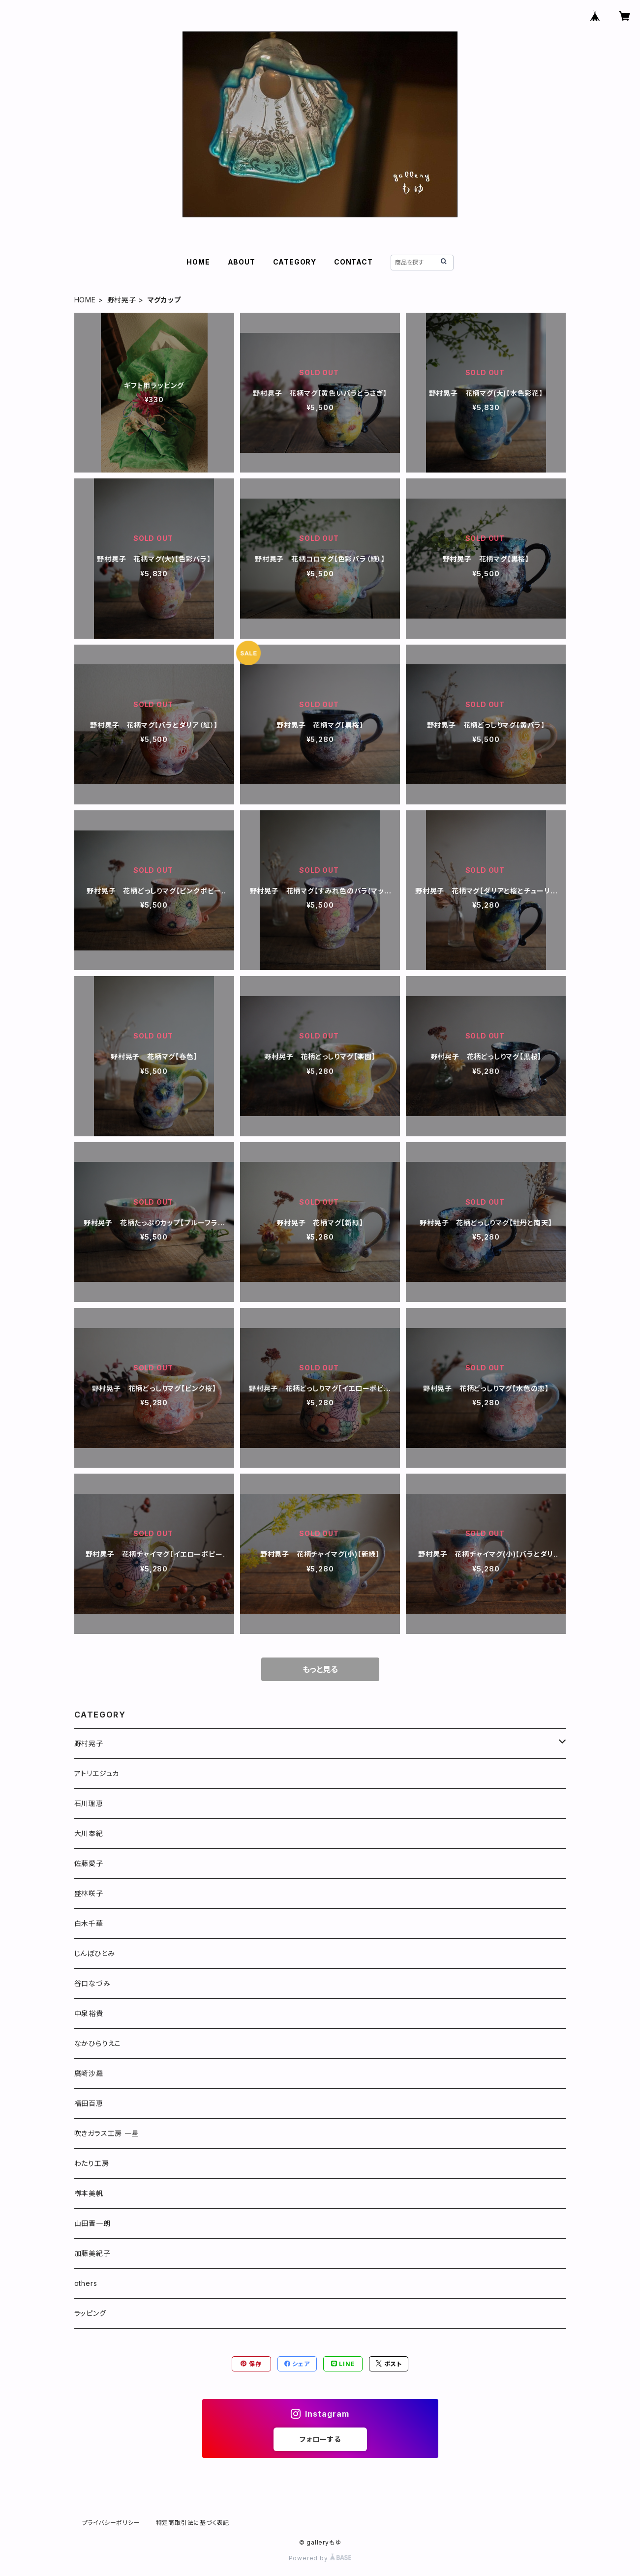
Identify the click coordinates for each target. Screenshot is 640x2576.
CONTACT (353, 262)
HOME (198, 262)
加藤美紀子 (92, 2253)
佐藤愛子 (88, 1863)
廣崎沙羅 (88, 2073)
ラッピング (90, 2313)
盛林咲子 (88, 1893)
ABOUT (241, 262)
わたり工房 (91, 2163)
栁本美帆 (88, 2193)
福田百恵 (88, 2103)
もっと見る (320, 1669)
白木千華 (88, 1923)
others (85, 2283)
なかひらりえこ (98, 2043)
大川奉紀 (88, 1833)
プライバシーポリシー (111, 2522)
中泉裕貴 (88, 2013)
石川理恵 (88, 1803)
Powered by (320, 2558)
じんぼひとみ (94, 1953)
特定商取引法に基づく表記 (193, 2522)
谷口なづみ (92, 1983)
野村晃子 (121, 300)
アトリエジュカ (97, 1773)
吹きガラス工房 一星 (106, 2133)
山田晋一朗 (92, 2223)
